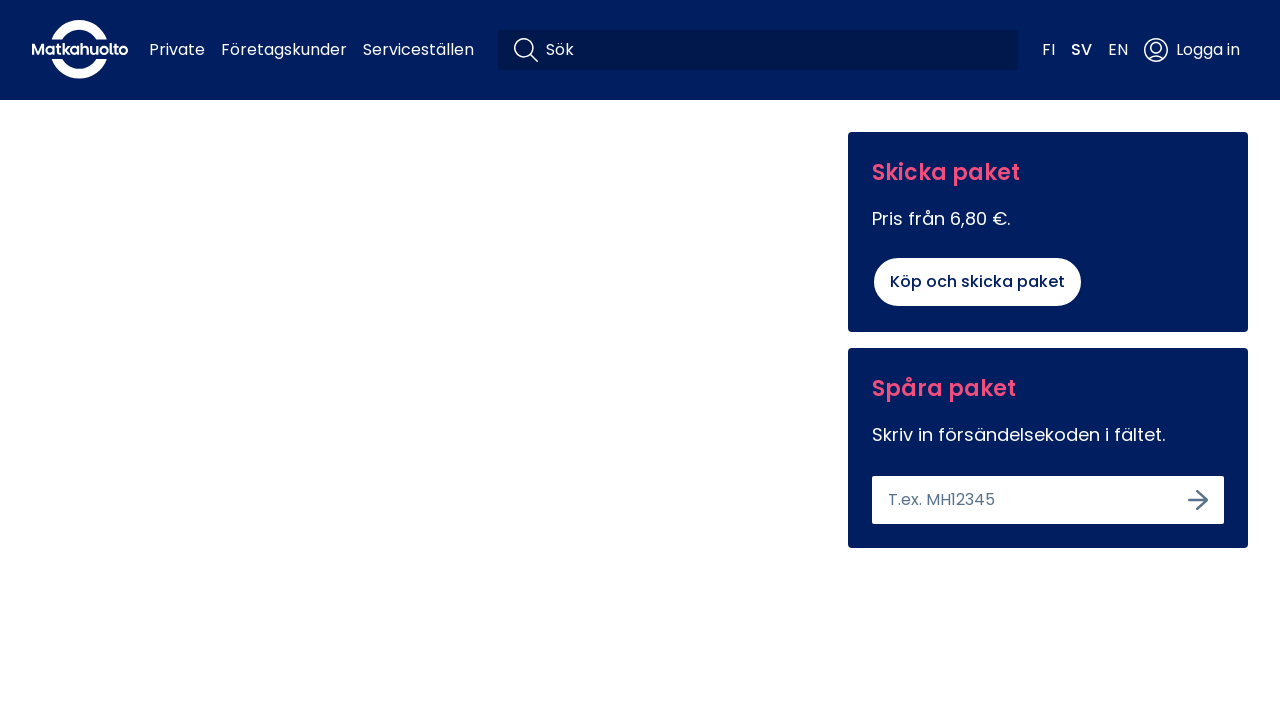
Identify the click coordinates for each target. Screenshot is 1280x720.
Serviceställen (418, 49)
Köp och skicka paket (977, 281)
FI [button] (1048, 49)
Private (177, 49)
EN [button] (1118, 49)
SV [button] (1081, 49)
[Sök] (774, 50)
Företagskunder (284, 49)
